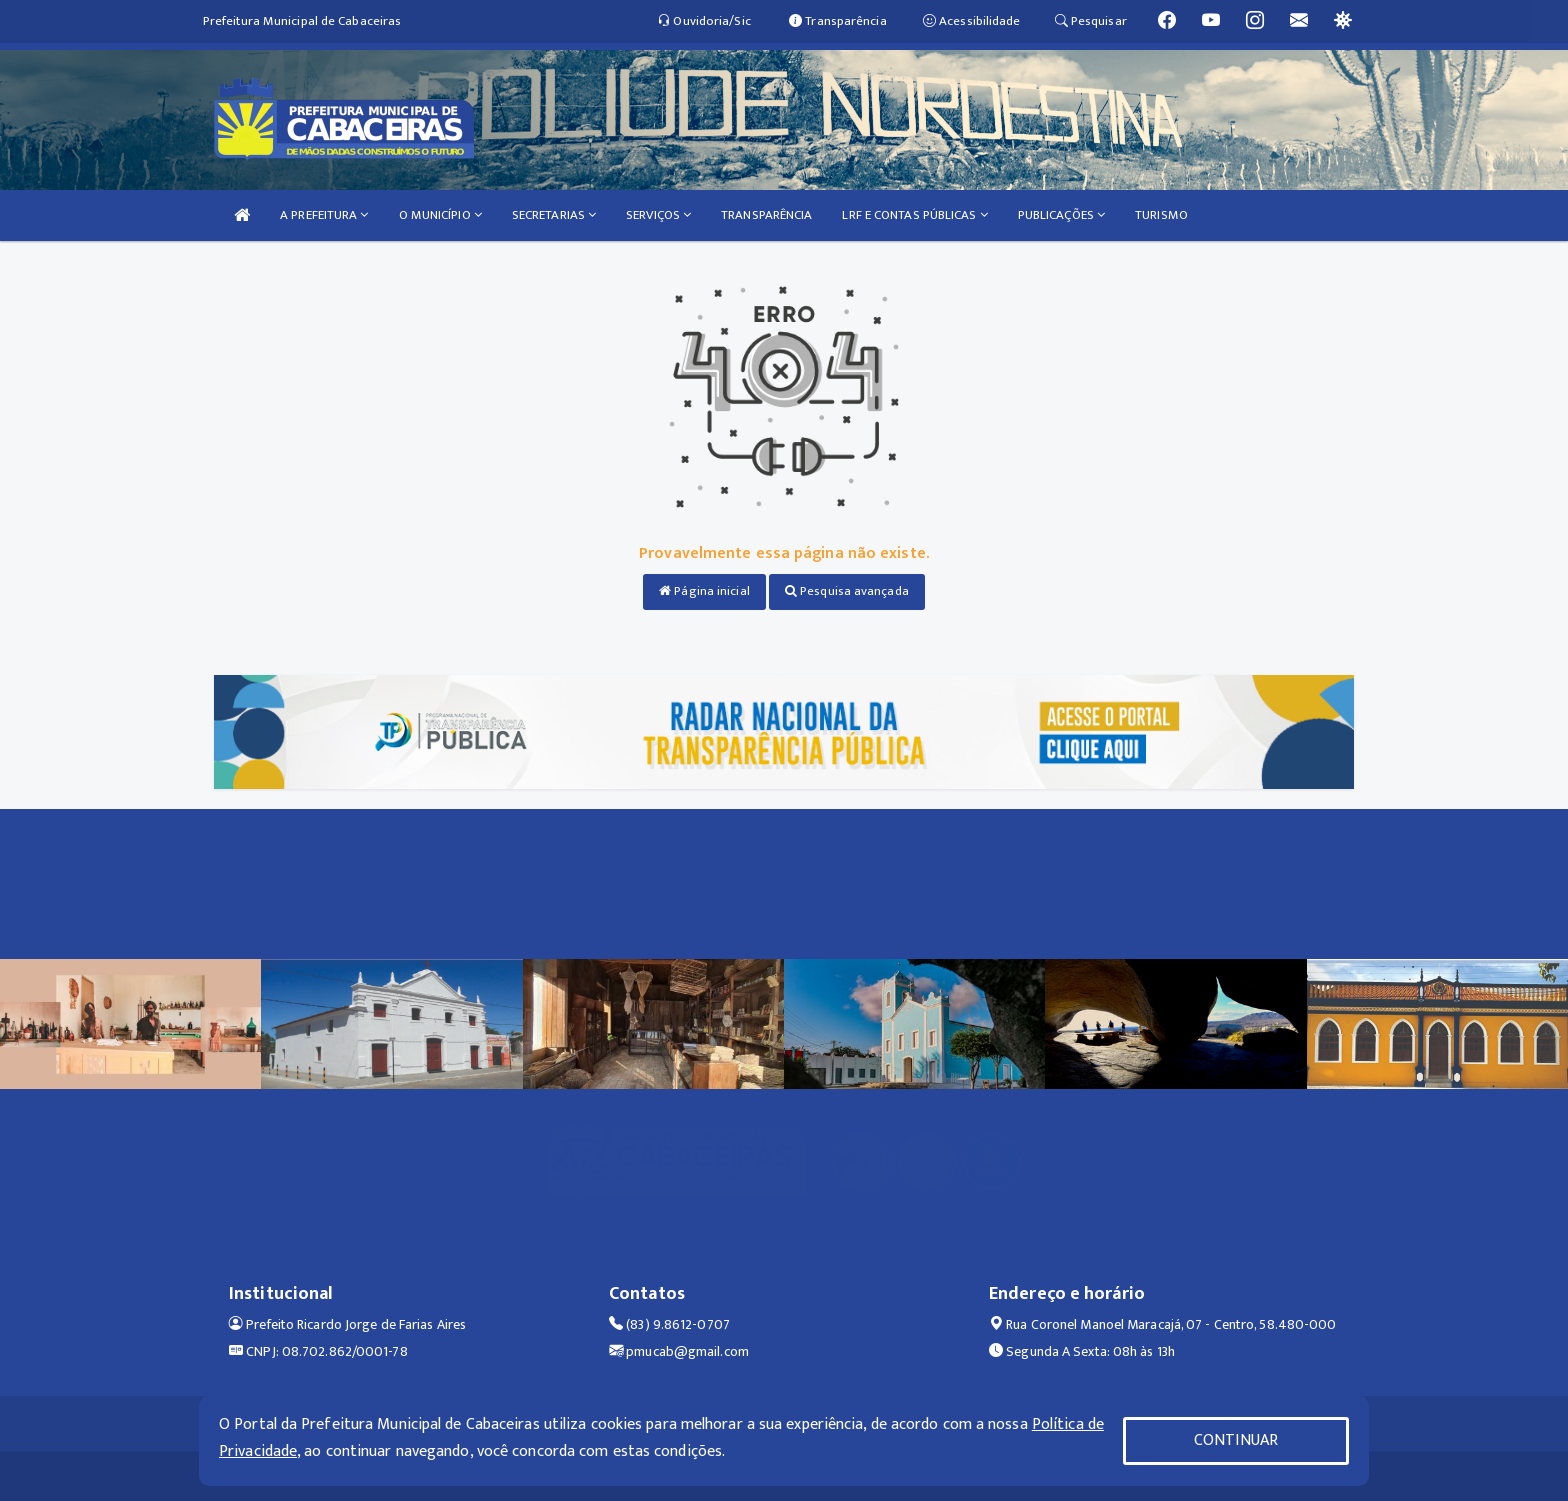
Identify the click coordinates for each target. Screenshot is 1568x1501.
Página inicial (704, 591)
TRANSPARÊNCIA (766, 215)
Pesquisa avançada (847, 591)
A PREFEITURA (324, 215)
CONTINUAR (1236, 1440)
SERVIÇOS (658, 215)
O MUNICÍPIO (440, 215)
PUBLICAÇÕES (1061, 215)
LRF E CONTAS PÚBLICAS (914, 215)
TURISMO (1161, 215)
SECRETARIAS (554, 215)
